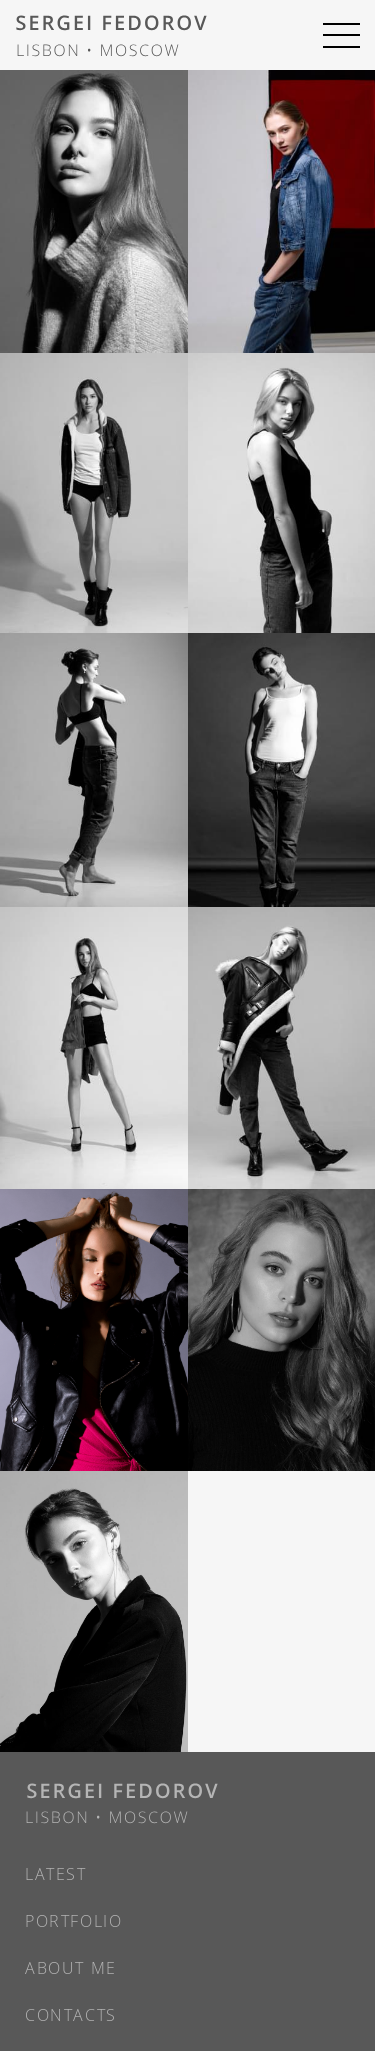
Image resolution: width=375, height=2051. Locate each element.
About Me (71, 1968)
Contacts (71, 2015)
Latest (56, 1874)
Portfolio (73, 1921)
